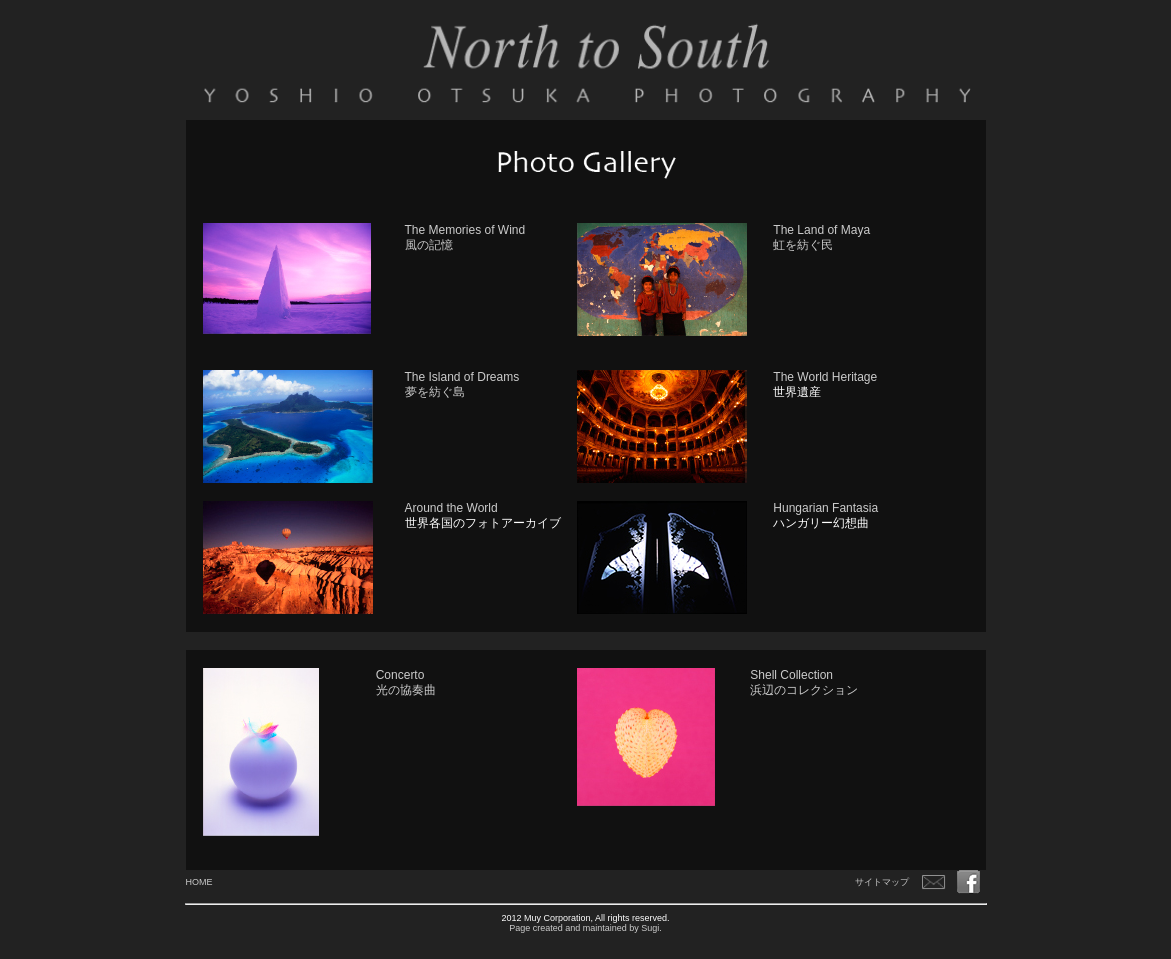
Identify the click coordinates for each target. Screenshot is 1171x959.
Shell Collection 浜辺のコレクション (804, 682)
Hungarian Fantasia (825, 508)
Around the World (451, 508)
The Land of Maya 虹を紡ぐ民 (821, 237)
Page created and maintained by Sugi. (585, 928)
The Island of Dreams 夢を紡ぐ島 (462, 384)
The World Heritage (825, 377)
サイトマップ (882, 882)
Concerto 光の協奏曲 (406, 682)
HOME (199, 882)
